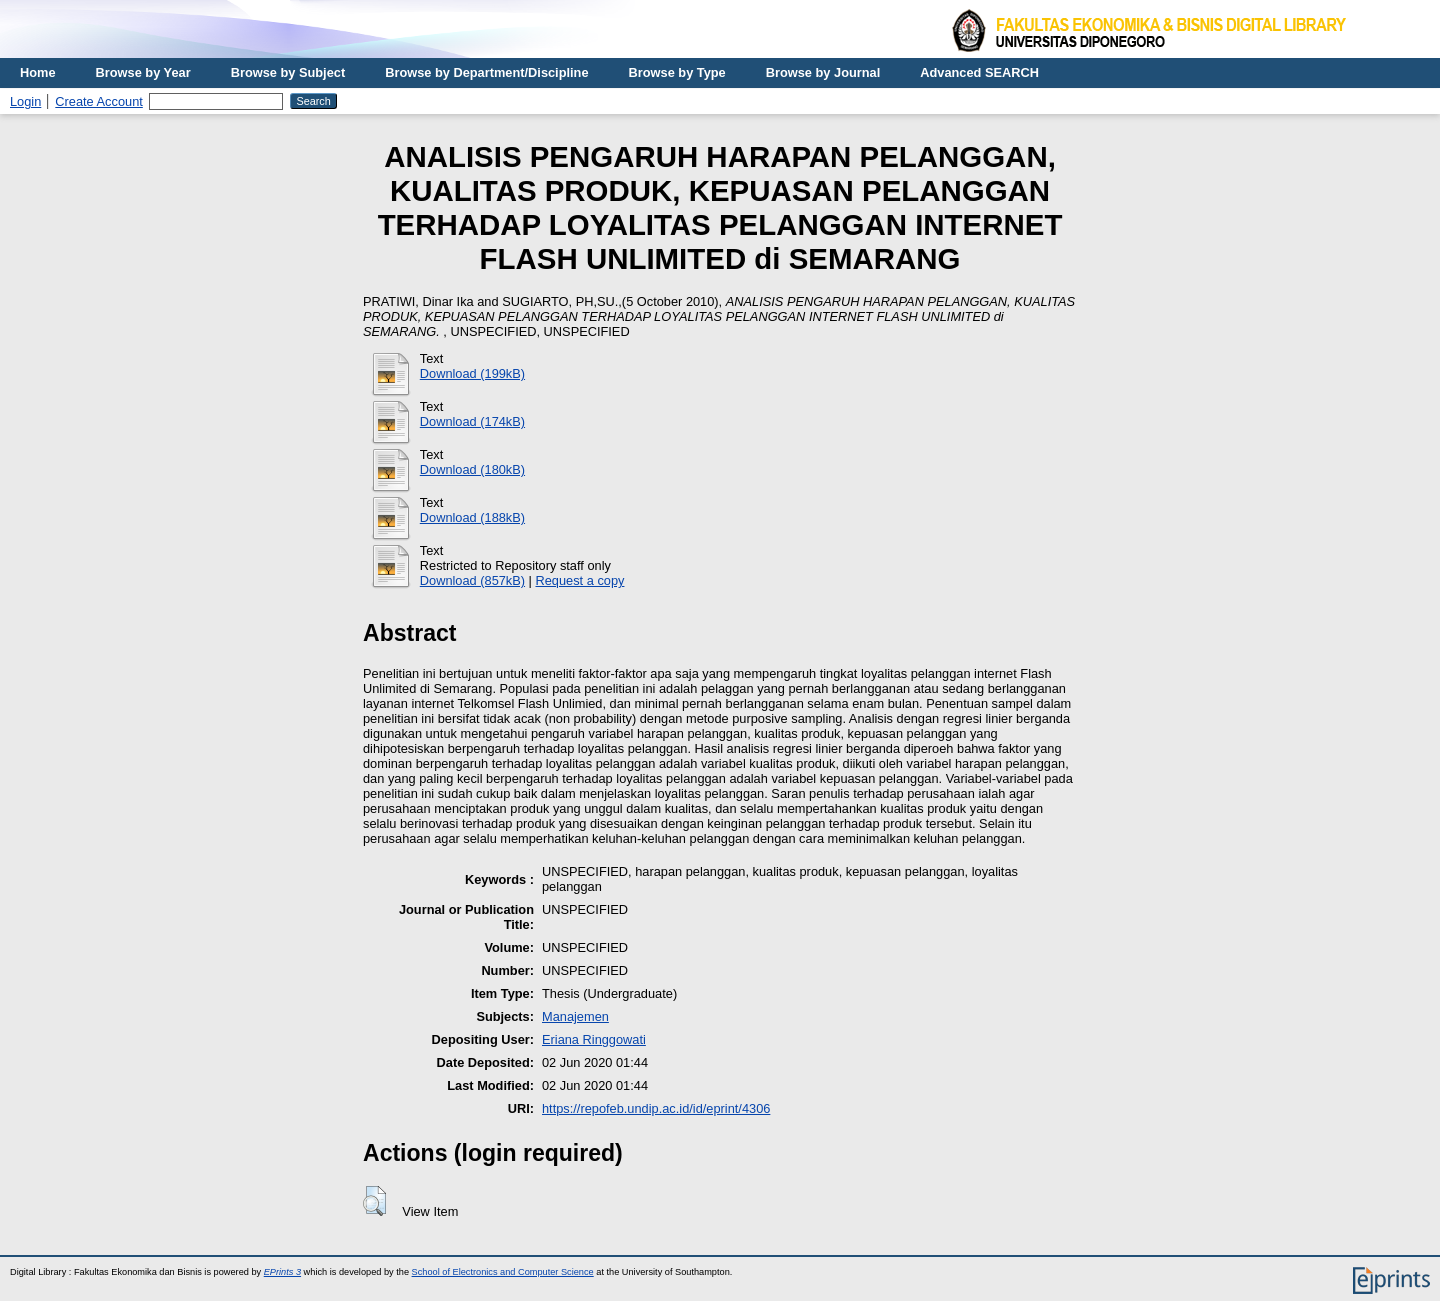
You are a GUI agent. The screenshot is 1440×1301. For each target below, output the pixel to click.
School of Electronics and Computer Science (503, 1272)
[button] (374, 1201)
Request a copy (580, 580)
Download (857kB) (472, 580)
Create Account (99, 101)
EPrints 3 (282, 1272)
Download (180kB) (472, 469)
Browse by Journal (823, 72)
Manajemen (575, 1016)
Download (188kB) (472, 517)
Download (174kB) (472, 421)
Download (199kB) (472, 373)
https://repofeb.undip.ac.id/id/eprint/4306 (656, 1108)
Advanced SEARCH (979, 72)
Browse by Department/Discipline (486, 72)
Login (25, 101)
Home (38, 72)
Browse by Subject (288, 72)
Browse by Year (143, 72)
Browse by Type (677, 72)
